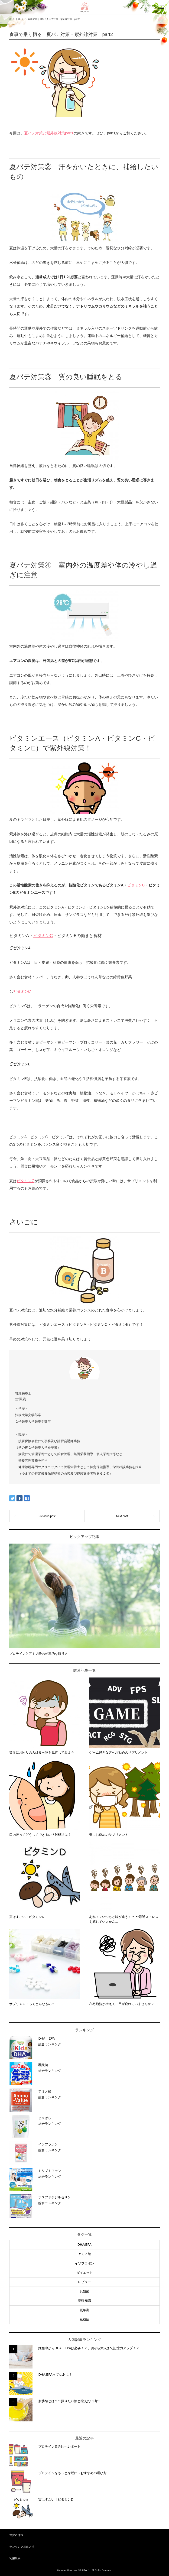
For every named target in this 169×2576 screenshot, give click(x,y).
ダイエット (84, 2272)
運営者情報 (16, 2535)
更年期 (84, 2310)
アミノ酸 (84, 2254)
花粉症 (84, 2319)
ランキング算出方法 (21, 2546)
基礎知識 (84, 2300)
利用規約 (14, 2558)
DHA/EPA (84, 2244)
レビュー (84, 2282)
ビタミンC (136, 885)
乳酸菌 (84, 2291)
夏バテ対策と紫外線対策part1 (48, 133)
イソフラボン (84, 2263)
